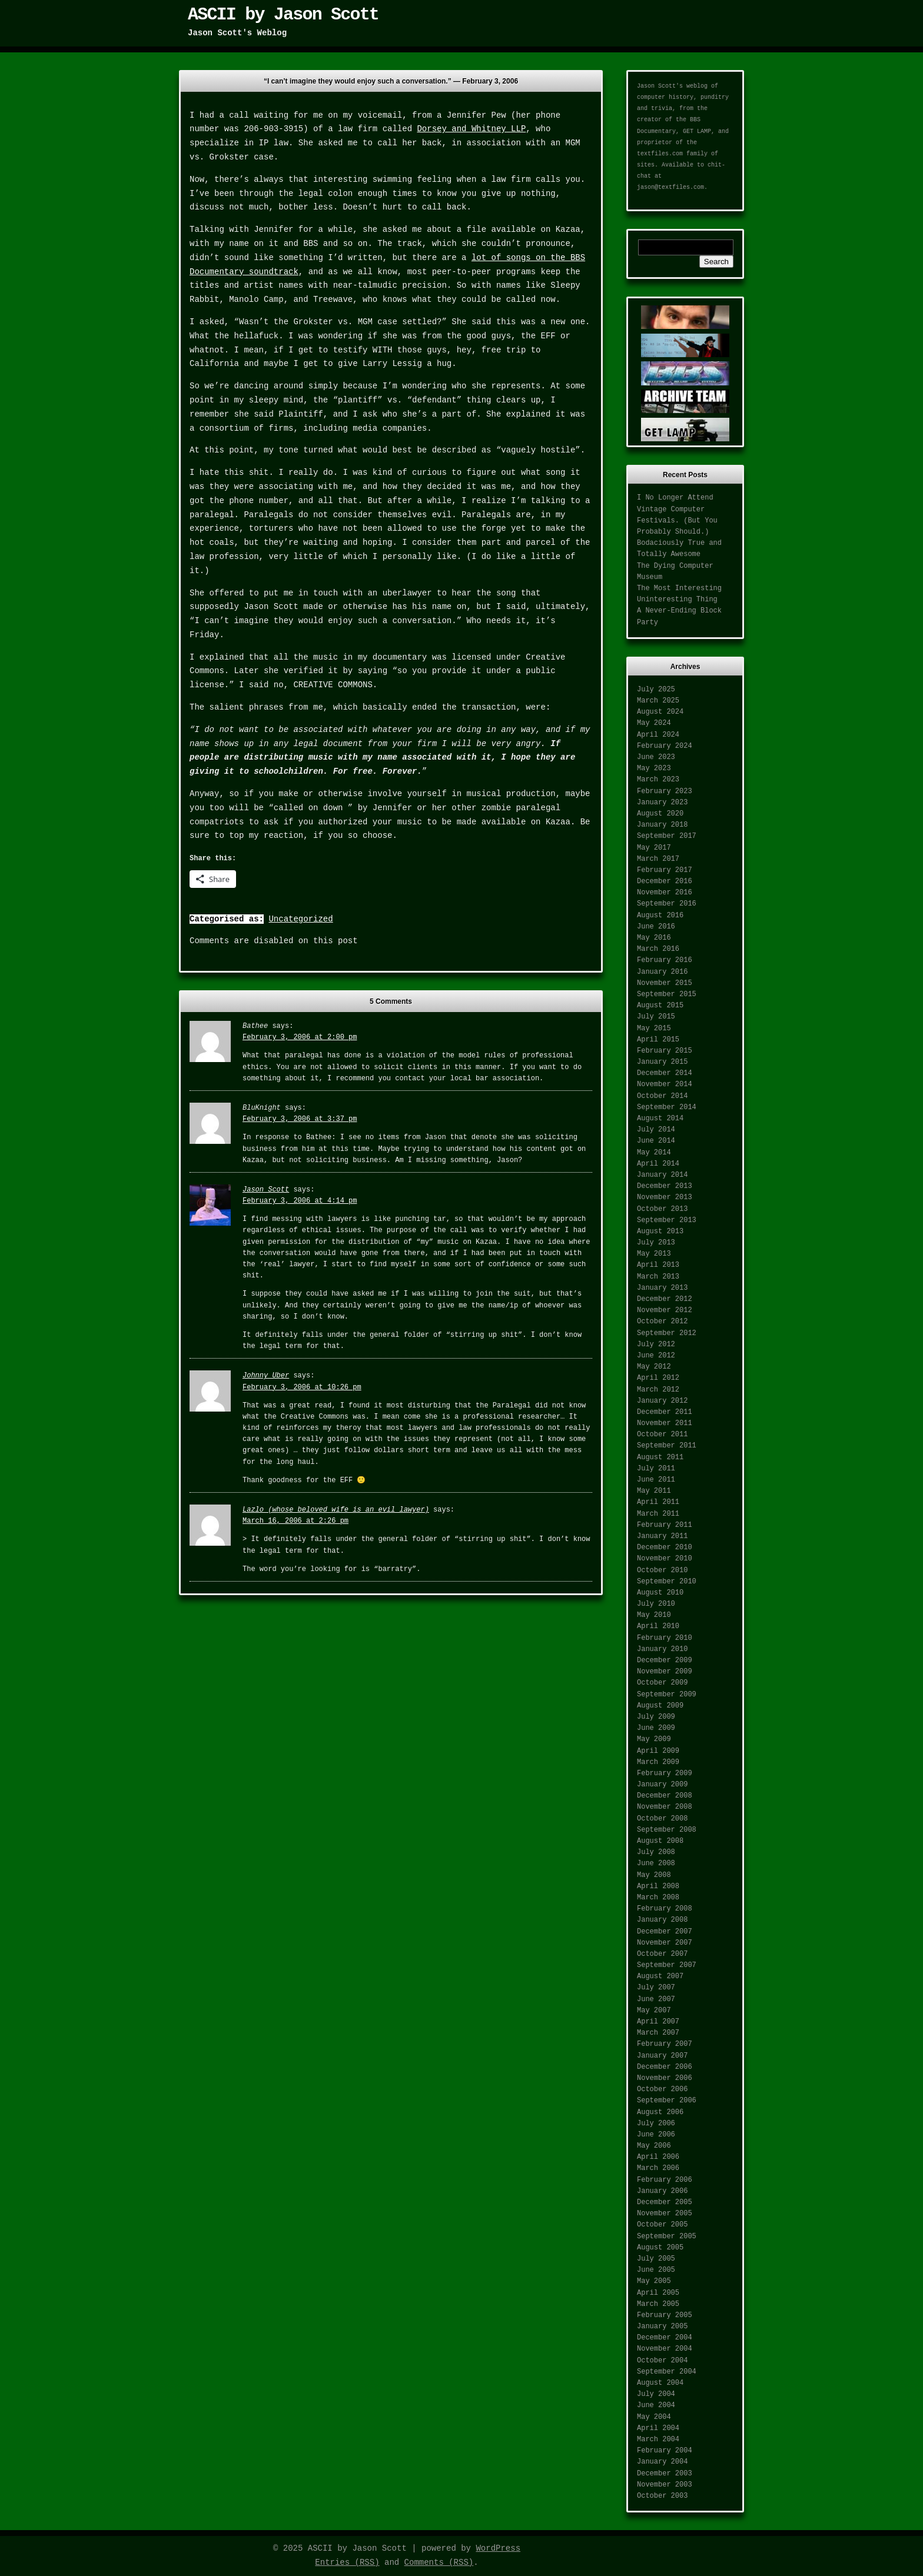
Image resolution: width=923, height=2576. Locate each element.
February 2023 (664, 791)
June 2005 (656, 2270)
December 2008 (664, 1796)
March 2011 (658, 1514)
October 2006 (662, 2089)
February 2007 (664, 2044)
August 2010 (660, 1593)
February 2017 (664, 870)
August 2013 (660, 1231)
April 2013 (658, 1265)
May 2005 (654, 2281)
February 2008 (664, 1909)
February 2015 (664, 1051)
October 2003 (662, 2496)
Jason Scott (266, 1190)
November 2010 (664, 1559)
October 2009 (662, 1683)
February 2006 (664, 2180)
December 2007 (664, 1932)
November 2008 (664, 1807)
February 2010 (664, 1638)
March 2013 (658, 1277)
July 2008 (656, 1852)
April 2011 (658, 1502)
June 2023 (656, 757)
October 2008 (662, 1819)
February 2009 (664, 1773)
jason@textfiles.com (670, 187)
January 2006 (662, 2191)
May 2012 (654, 1367)
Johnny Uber (266, 1376)
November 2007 (664, 1943)
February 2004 (664, 2451)
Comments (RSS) (439, 2562)
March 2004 (658, 2439)
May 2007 (654, 2010)
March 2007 (658, 2033)
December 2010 (664, 1547)
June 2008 (656, 1863)
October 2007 (662, 1954)
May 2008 (654, 1875)
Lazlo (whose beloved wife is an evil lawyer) (336, 1510)
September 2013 (666, 1220)
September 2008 (666, 1830)
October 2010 (662, 1570)
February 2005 (664, 2315)
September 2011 (666, 1446)
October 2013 (662, 1209)
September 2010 (666, 1581)
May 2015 (654, 1028)
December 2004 (664, 2338)
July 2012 (656, 1344)
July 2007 (656, 1987)
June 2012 (656, 1356)
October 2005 (662, 2225)
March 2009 (658, 1762)
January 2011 (662, 1536)
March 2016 (658, 949)
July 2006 (656, 2123)
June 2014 (656, 1141)
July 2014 (656, 1130)
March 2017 (658, 859)
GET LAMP (697, 131)
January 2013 (662, 1288)
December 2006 (664, 2067)
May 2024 (654, 723)
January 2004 (662, 2462)
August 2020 (660, 814)
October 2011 (662, 1434)
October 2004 (662, 2361)
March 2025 (658, 701)
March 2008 (658, 1897)
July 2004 (656, 2394)
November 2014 (664, 1084)
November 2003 (664, 2485)
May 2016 (654, 938)
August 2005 (660, 2248)
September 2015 (666, 994)
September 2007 (666, 1965)
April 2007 (658, 2022)
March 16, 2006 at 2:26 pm (295, 1521)
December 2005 (664, 2202)
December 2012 (664, 1299)
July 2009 (656, 1717)
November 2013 (664, 1197)
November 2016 (664, 892)
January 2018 (662, 825)
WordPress (498, 2548)
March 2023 (658, 780)
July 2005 (656, 2259)
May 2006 (654, 2146)
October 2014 (662, 1096)
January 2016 (662, 972)
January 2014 (662, 1175)
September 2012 (666, 1333)
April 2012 (658, 1378)
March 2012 (658, 1390)
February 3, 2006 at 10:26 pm (302, 1387)
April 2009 (658, 1751)
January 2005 (662, 2326)
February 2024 (664, 746)
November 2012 (664, 1310)
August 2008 (660, 1841)
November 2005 (664, 2213)
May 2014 (654, 1153)
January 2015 (662, 1062)
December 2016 (664, 881)
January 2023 (662, 802)
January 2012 (662, 1401)
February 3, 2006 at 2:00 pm (300, 1037)
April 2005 (658, 2293)
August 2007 (660, 1976)
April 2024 (658, 735)
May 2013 (654, 1254)
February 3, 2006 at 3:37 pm (300, 1119)
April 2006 (658, 2157)
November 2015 (664, 983)
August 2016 (660, 915)
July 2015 (656, 1017)
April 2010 (658, 1626)
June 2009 (656, 1728)
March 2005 (658, 2304)
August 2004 (660, 2383)
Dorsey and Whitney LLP (471, 129)
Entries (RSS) (347, 2562)
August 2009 (660, 1706)
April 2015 (658, 1040)
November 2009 (664, 1672)
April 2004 (658, 2428)
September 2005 (666, 2236)
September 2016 (666, 904)
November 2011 (664, 1423)
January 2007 (662, 2056)
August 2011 (660, 1457)
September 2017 (666, 836)
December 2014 (664, 1073)
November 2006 (664, 2078)
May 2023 (654, 768)
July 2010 (656, 1604)
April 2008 (658, 1886)
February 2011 (664, 1525)
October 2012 (662, 1321)
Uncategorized (300, 919)
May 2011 (654, 1491)
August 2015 (660, 1005)
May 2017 (654, 848)
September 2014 (666, 1107)
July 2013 (656, 1243)
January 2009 (662, 1784)
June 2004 (656, 2405)
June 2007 (656, 1999)
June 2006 (656, 2135)
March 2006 (658, 2168)
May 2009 (654, 1739)
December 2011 (664, 1412)
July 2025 (656, 689)
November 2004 (664, 2349)
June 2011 (656, 1480)
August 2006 (660, 2112)
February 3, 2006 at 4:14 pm (300, 1201)
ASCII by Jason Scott (283, 15)
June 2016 (656, 927)
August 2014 (660, 1118)
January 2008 (662, 1920)
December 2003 (664, 2474)
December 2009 (664, 1660)
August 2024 (660, 712)
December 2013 (664, 1186)
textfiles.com (660, 154)
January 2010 (662, 1649)
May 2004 (654, 2417)
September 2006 (666, 2100)
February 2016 (664, 960)
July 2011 (656, 1469)
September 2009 (666, 1694)
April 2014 (658, 1164)
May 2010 (654, 1615)
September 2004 (666, 2372)
